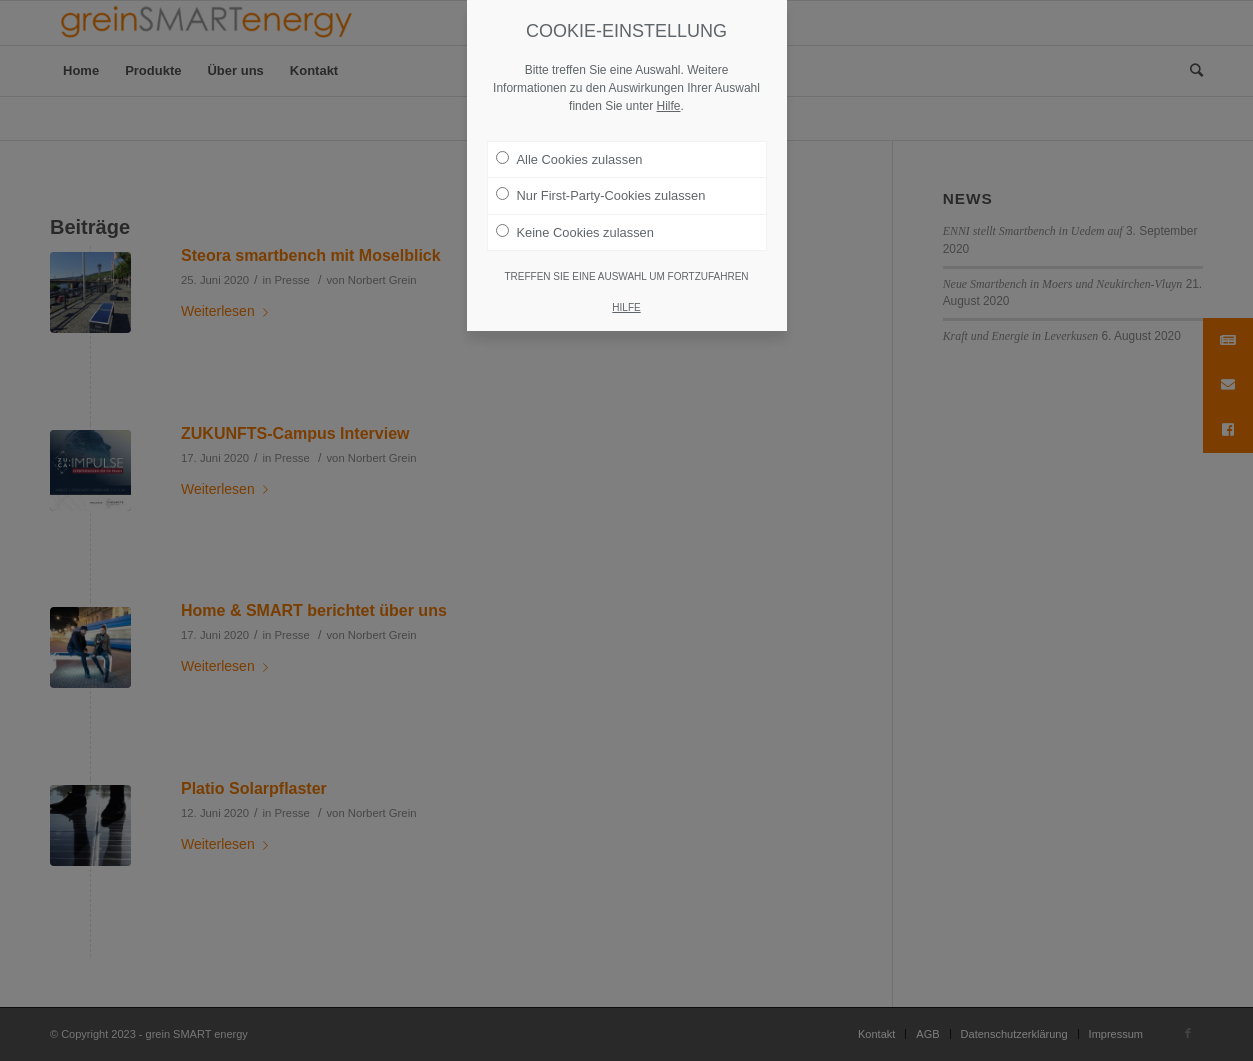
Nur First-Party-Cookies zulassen (601, 164)
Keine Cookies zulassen (575, 201)
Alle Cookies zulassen (569, 128)
